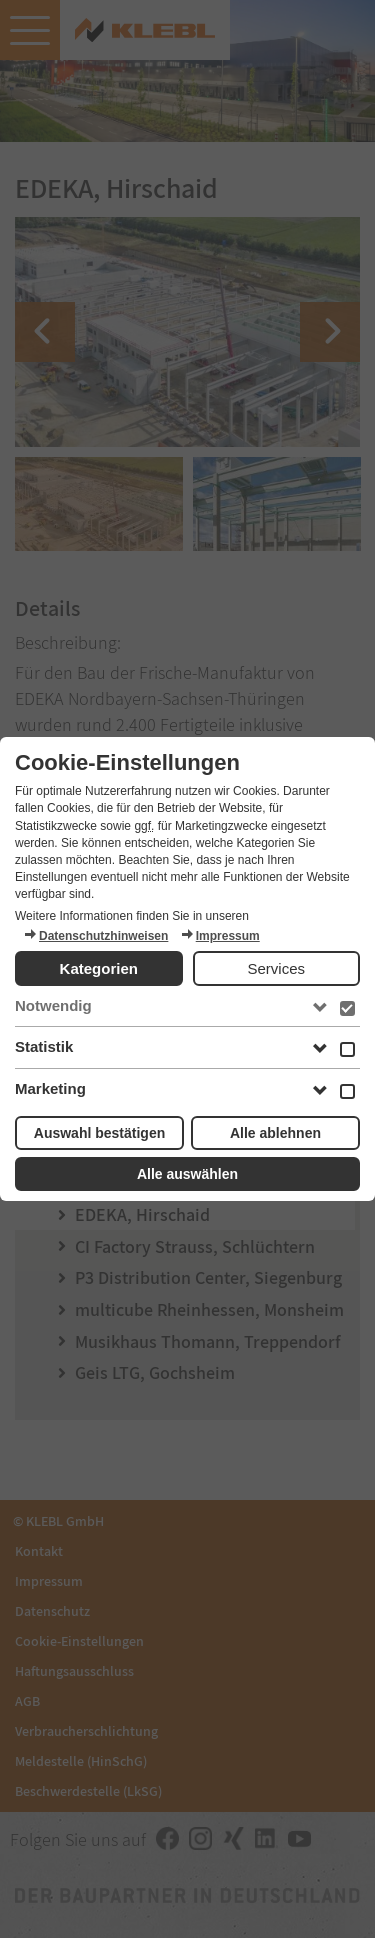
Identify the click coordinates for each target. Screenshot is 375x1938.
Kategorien (99, 968)
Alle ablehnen (275, 1133)
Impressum (220, 936)
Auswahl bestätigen (99, 1133)
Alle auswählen (187, 1174)
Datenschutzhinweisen (95, 936)
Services (276, 968)
